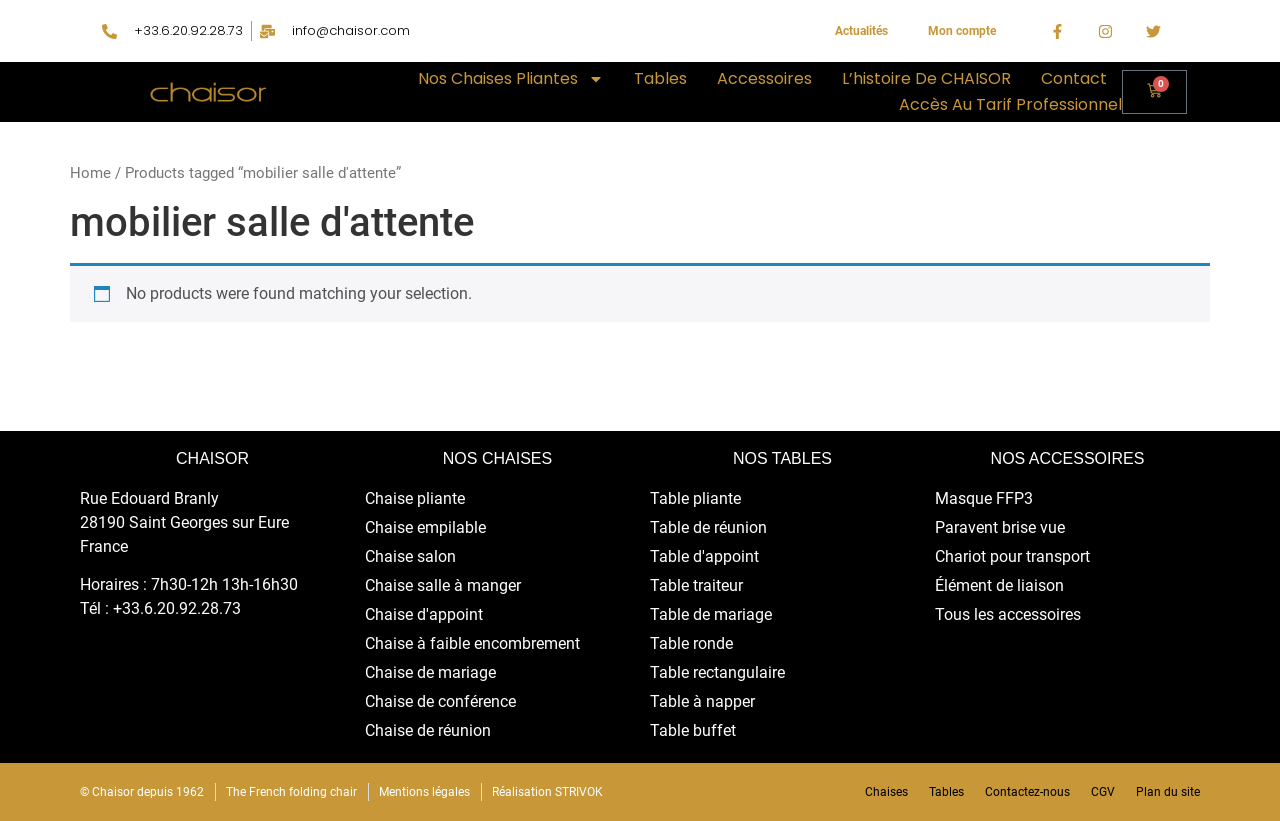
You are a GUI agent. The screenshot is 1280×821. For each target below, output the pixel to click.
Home (90, 173)
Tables (660, 78)
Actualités (861, 31)
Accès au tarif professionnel (1010, 104)
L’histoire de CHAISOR (926, 78)
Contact (1074, 78)
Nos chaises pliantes (511, 79)
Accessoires (764, 78)
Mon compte (962, 31)
